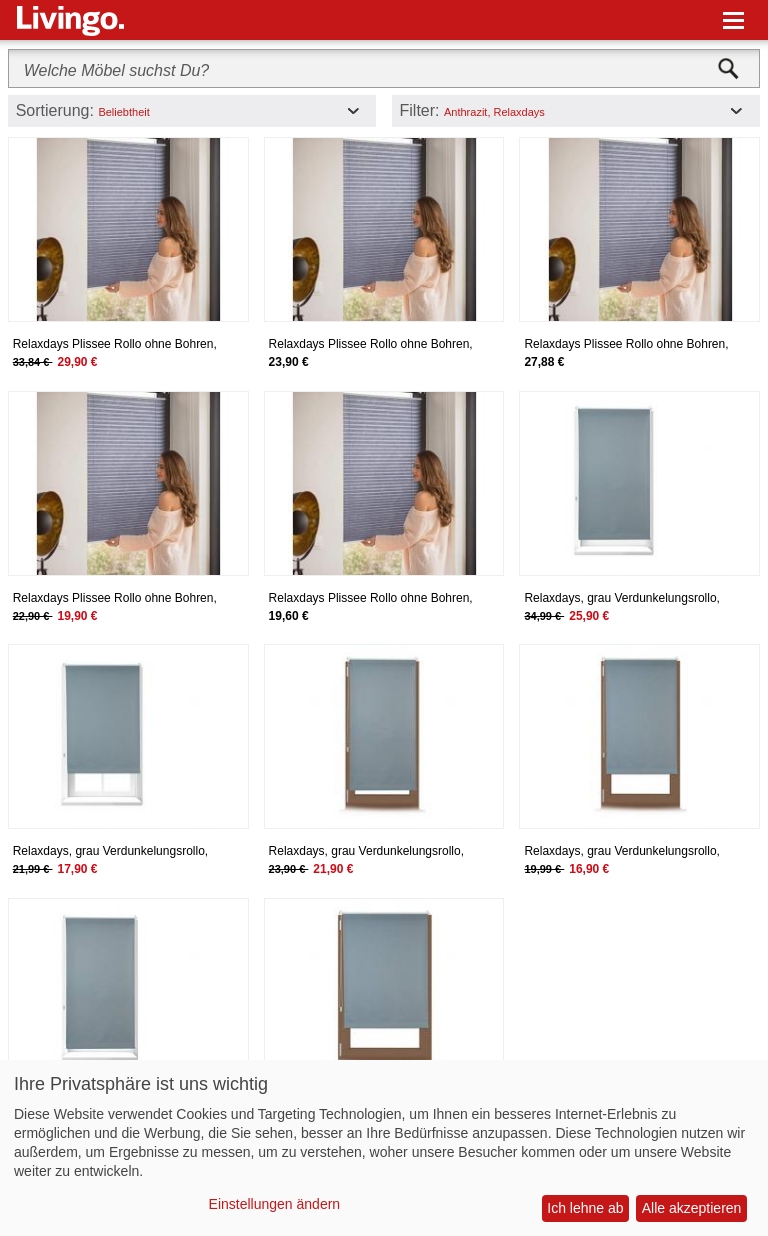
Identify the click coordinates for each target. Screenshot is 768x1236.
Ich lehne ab (585, 1208)
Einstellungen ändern (275, 1204)
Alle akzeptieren (692, 1208)
